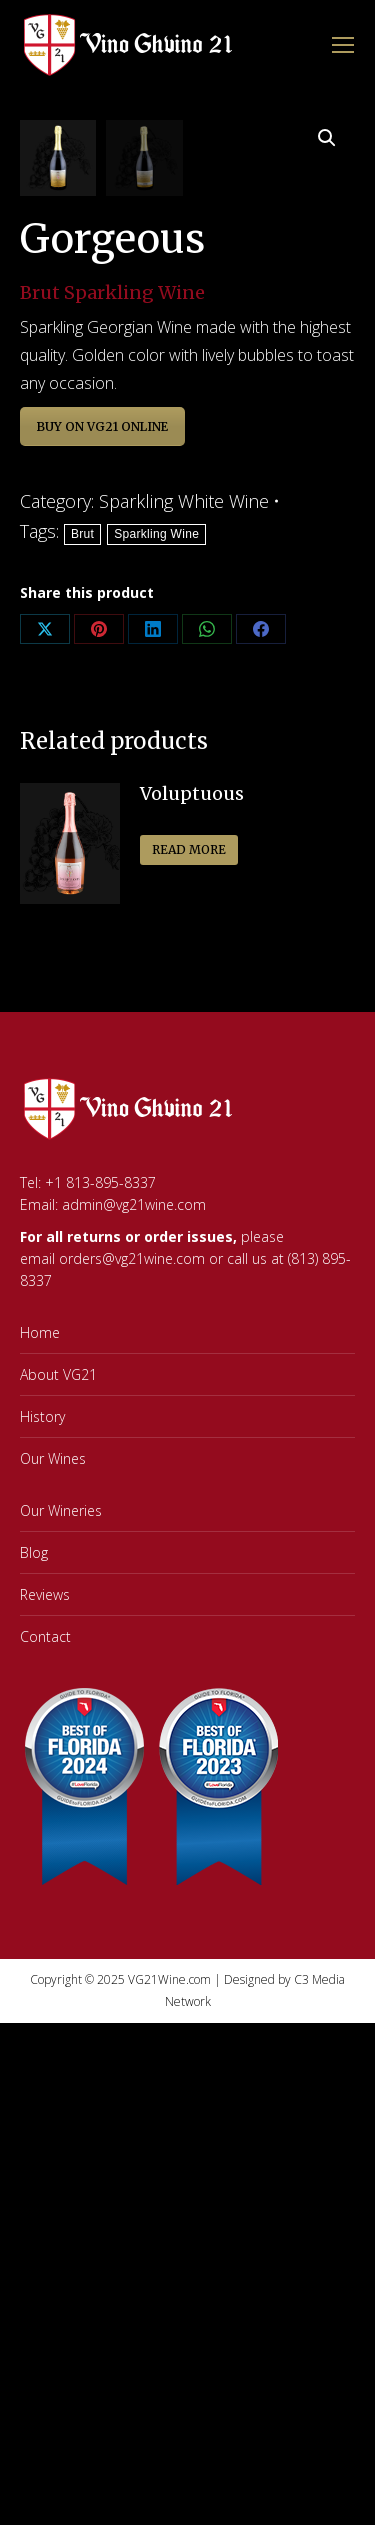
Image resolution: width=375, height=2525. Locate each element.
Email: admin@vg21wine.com (113, 1539)
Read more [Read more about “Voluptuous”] (189, 1184)
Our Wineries (61, 1845)
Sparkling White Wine (184, 836)
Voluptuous (192, 1128)
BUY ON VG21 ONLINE (102, 761)
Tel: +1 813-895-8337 (88, 1517)
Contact (45, 1971)
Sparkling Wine (156, 869)
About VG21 (58, 1709)
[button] (327, 138)
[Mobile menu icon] (343, 45)
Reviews (45, 1929)
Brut (82, 869)
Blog (34, 1887)
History (42, 1751)
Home (40, 1667)
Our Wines (53, 1793)
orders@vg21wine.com (132, 1593)
